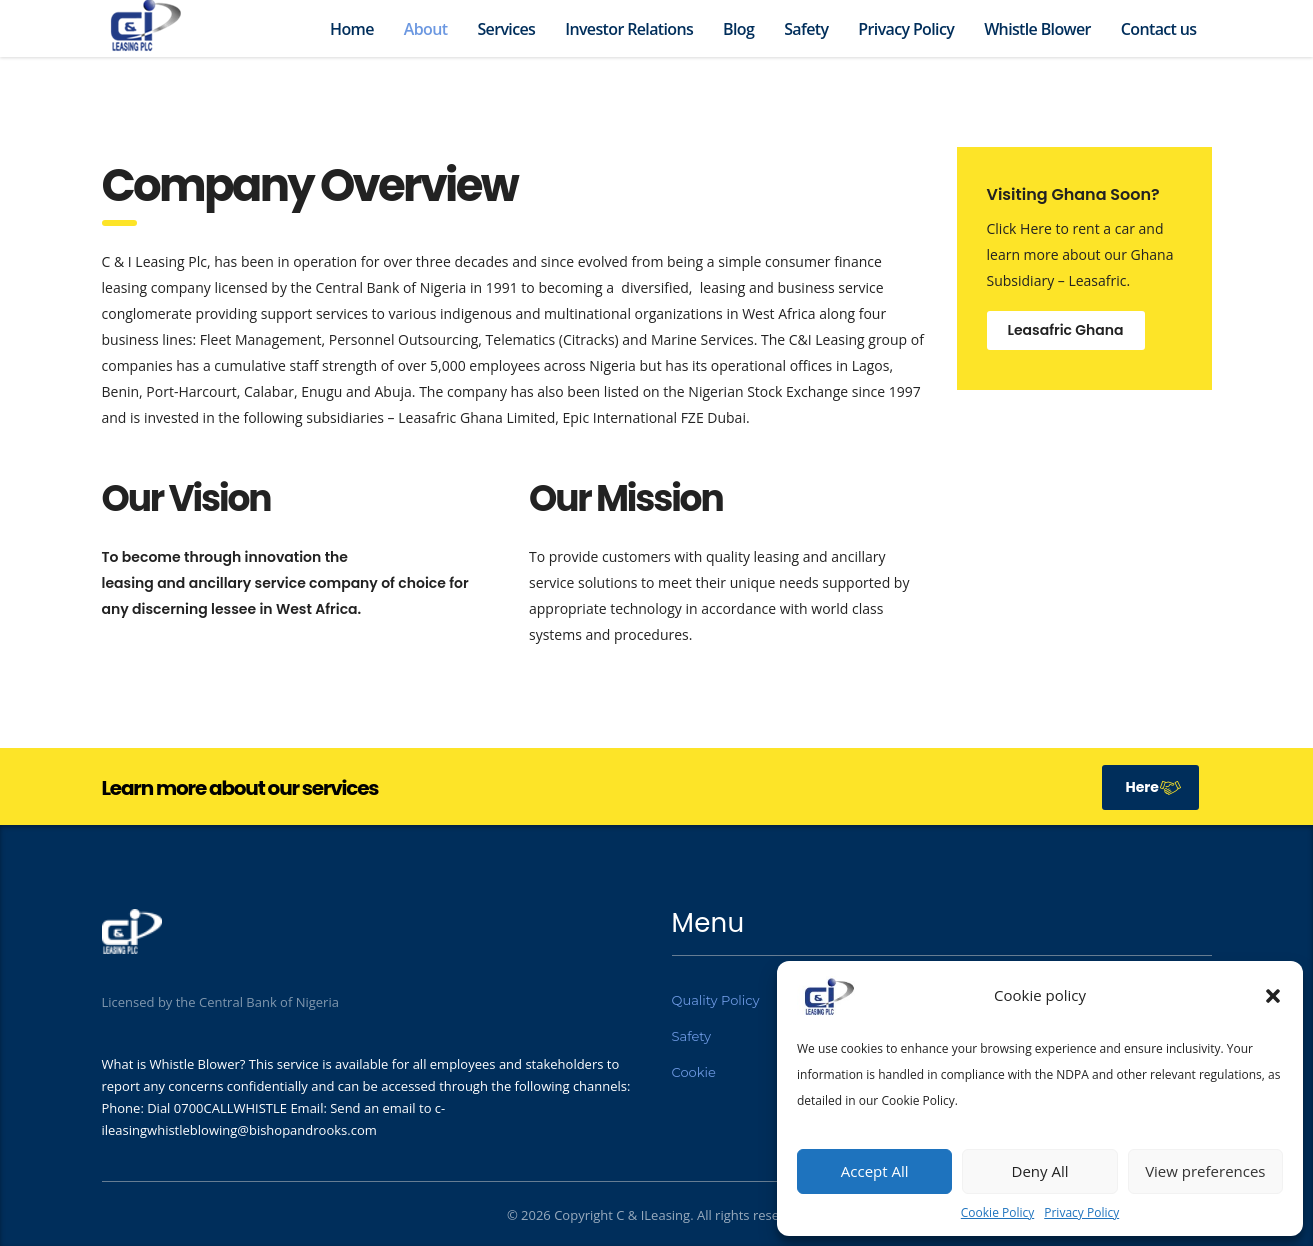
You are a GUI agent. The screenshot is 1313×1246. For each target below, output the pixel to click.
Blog (738, 29)
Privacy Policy (1081, 1212)
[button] (1273, 996)
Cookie (694, 1072)
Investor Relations (629, 29)
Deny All (1040, 1171)
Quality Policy (716, 1000)
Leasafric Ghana (1066, 330)
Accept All (875, 1171)
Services (506, 29)
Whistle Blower (1037, 29)
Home (352, 29)
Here (1153, 787)
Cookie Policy (997, 1212)
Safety (806, 29)
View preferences (1205, 1171)
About (426, 29)
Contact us (1159, 29)
